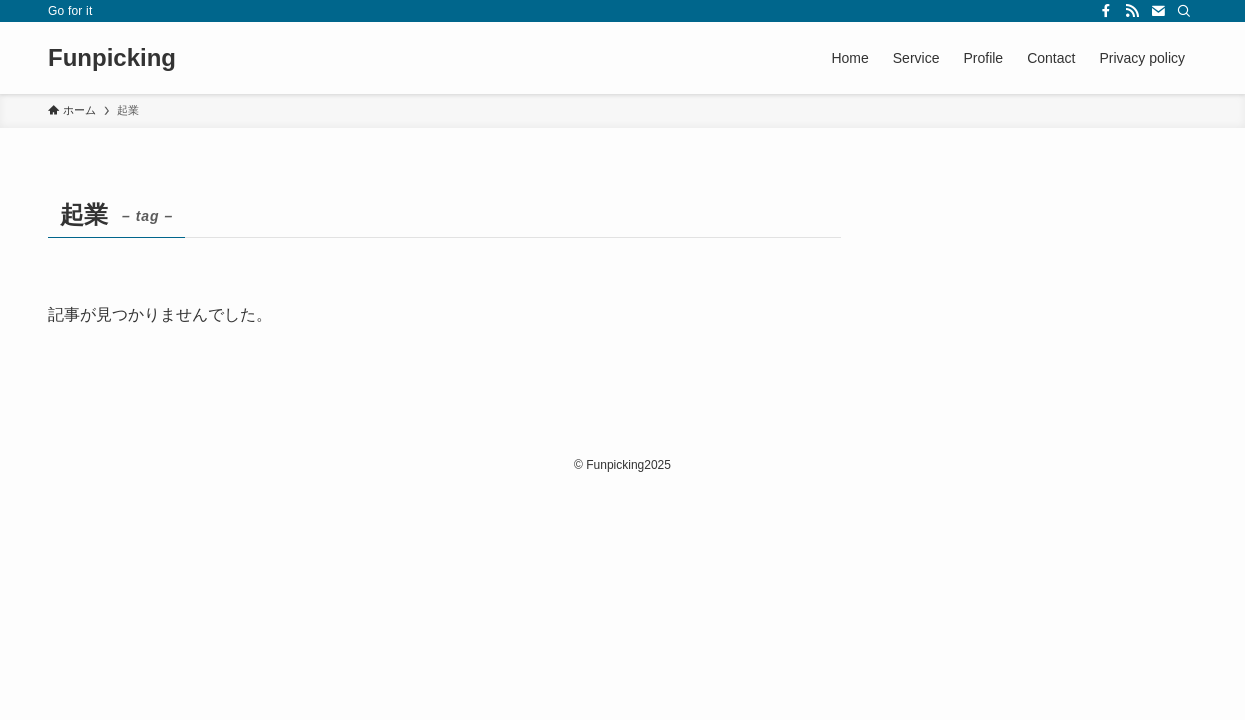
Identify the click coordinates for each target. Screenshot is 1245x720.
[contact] (1158, 11)
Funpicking (112, 58)
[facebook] (1106, 11)
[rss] (1132, 11)
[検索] (1184, 11)
